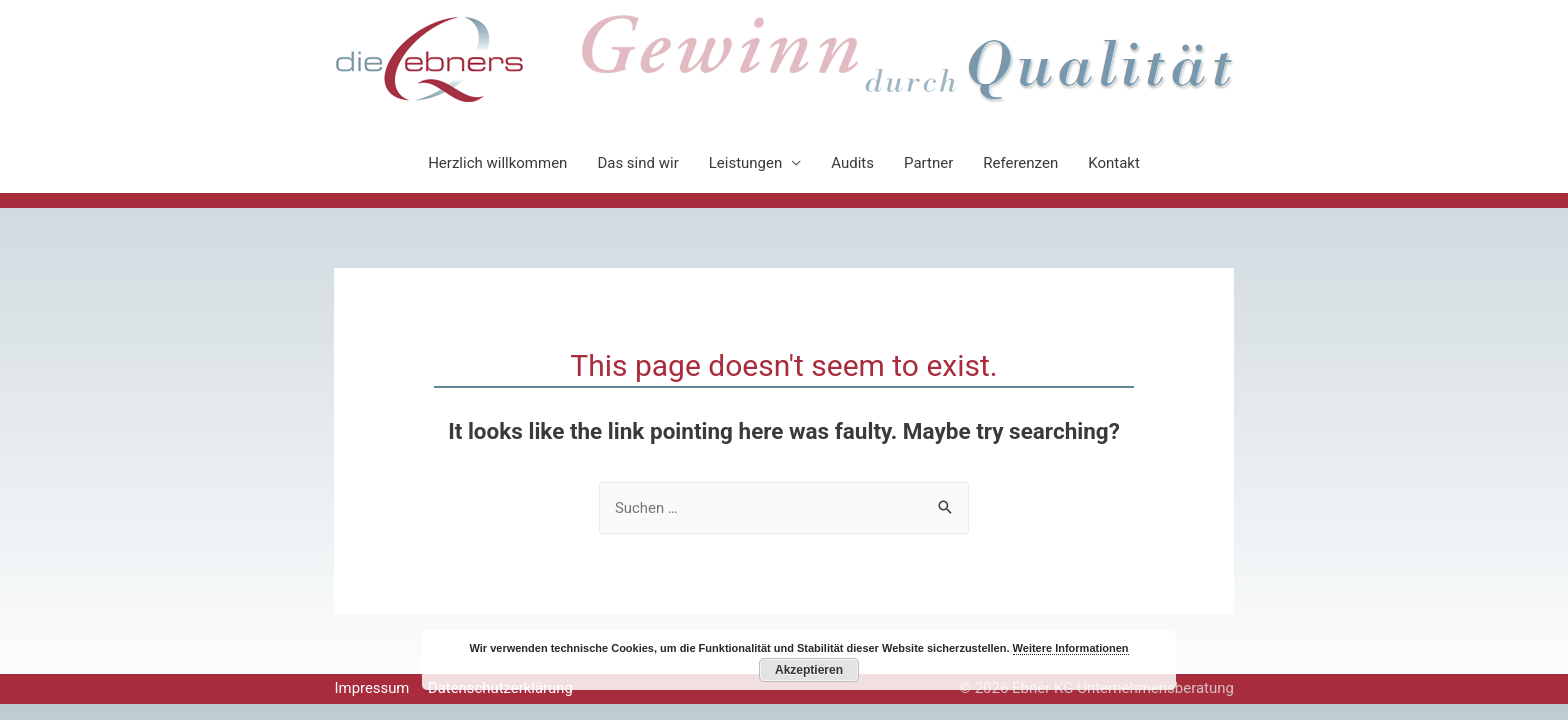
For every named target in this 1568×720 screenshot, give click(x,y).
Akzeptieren (809, 670)
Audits (852, 163)
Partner (928, 163)
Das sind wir (637, 163)
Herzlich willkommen (497, 163)
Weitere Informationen (1071, 648)
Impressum (371, 688)
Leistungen (746, 163)
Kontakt (1114, 163)
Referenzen (1020, 163)
